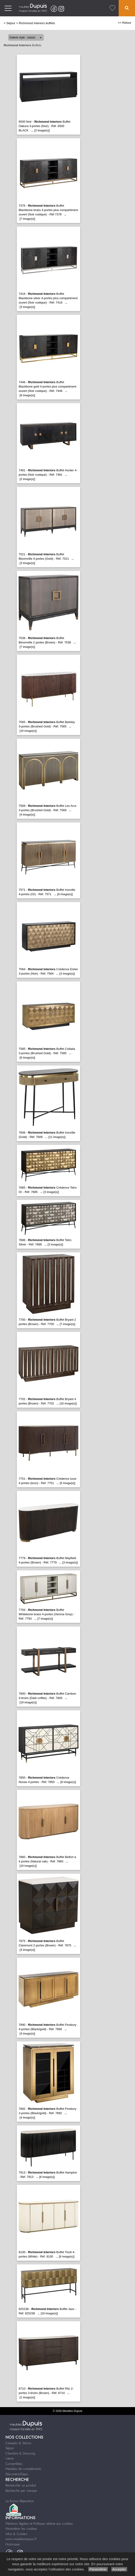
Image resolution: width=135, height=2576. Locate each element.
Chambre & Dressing (20, 2453)
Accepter (119, 2569)
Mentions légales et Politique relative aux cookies (39, 2523)
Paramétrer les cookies (21, 2528)
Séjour (10, 23)
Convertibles (14, 2463)
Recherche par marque (21, 2490)
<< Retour (124, 22)
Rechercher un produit (21, 2485)
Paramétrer (98, 2569)
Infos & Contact (16, 2533)
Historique (13, 2544)
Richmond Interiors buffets (37, 23)
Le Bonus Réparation (20, 2501)
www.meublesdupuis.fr (21, 2538)
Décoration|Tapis (17, 2474)
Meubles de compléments (23, 2468)
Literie (10, 2458)
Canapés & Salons (18, 2443)
